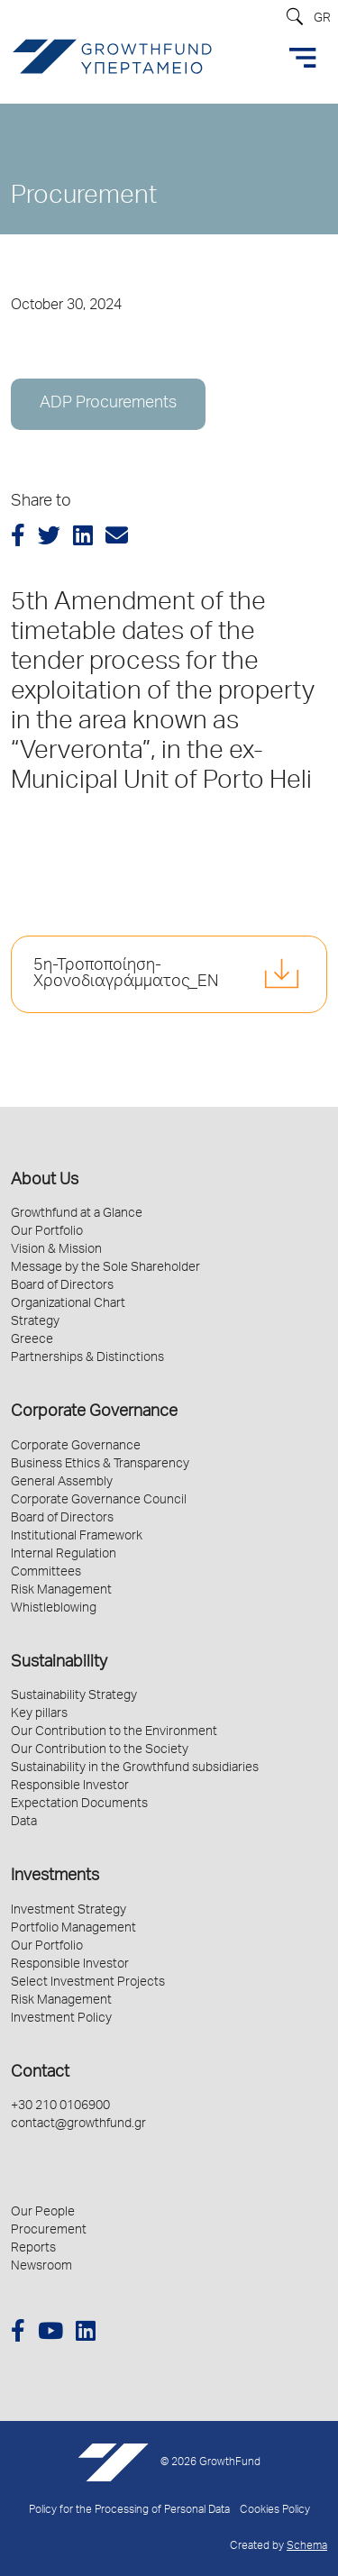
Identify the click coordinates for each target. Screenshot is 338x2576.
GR (322, 19)
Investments (55, 1876)
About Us (44, 1181)
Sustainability (59, 1663)
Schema (307, 2547)
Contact (40, 2073)
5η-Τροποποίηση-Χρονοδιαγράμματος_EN (125, 974)
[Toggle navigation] (303, 58)
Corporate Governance (94, 1412)
